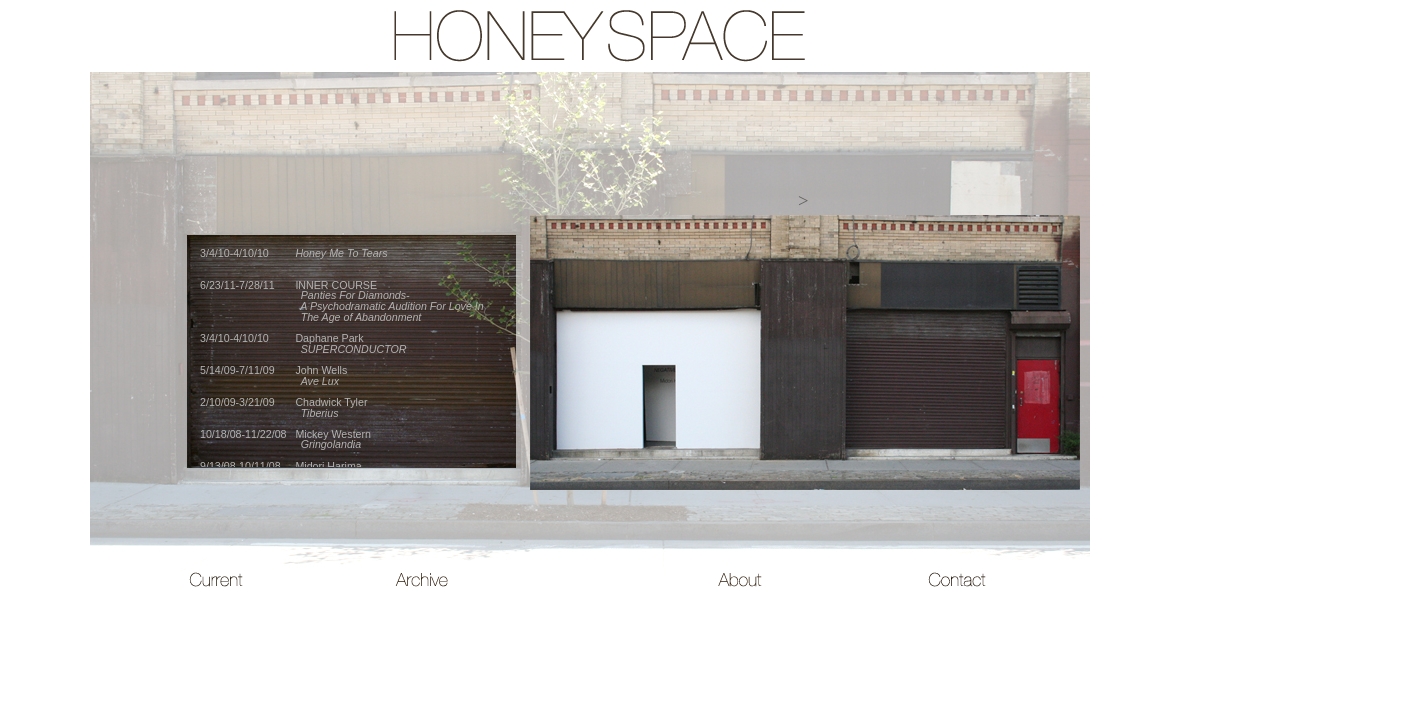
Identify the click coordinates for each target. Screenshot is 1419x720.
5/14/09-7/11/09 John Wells (273, 375)
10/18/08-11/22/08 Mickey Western (285, 439)
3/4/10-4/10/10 (294, 253)
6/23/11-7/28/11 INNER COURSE (342, 301)
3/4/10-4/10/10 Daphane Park (303, 343)
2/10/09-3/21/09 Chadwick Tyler (283, 407)
